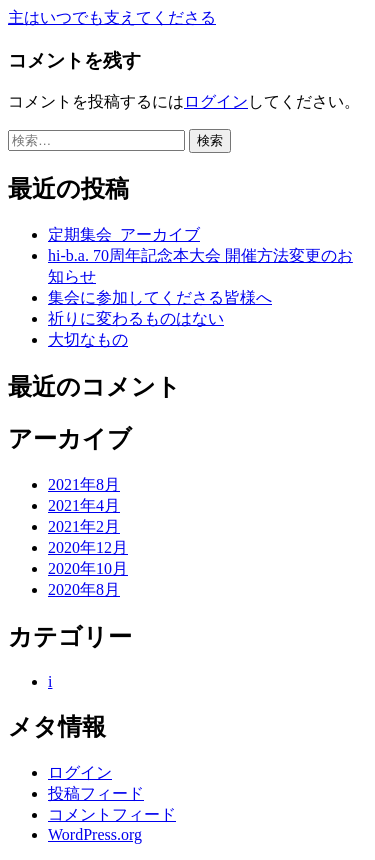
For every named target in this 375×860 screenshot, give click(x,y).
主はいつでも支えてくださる (112, 17)
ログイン (216, 101)
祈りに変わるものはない (136, 318)
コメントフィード (112, 814)
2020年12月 (88, 547)
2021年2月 (84, 526)
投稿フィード (96, 793)
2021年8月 (84, 484)
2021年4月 (84, 505)
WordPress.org (95, 834)
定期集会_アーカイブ (124, 234)
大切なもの (88, 339)
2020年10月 (88, 568)
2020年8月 (84, 589)
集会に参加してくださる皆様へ (160, 297)
